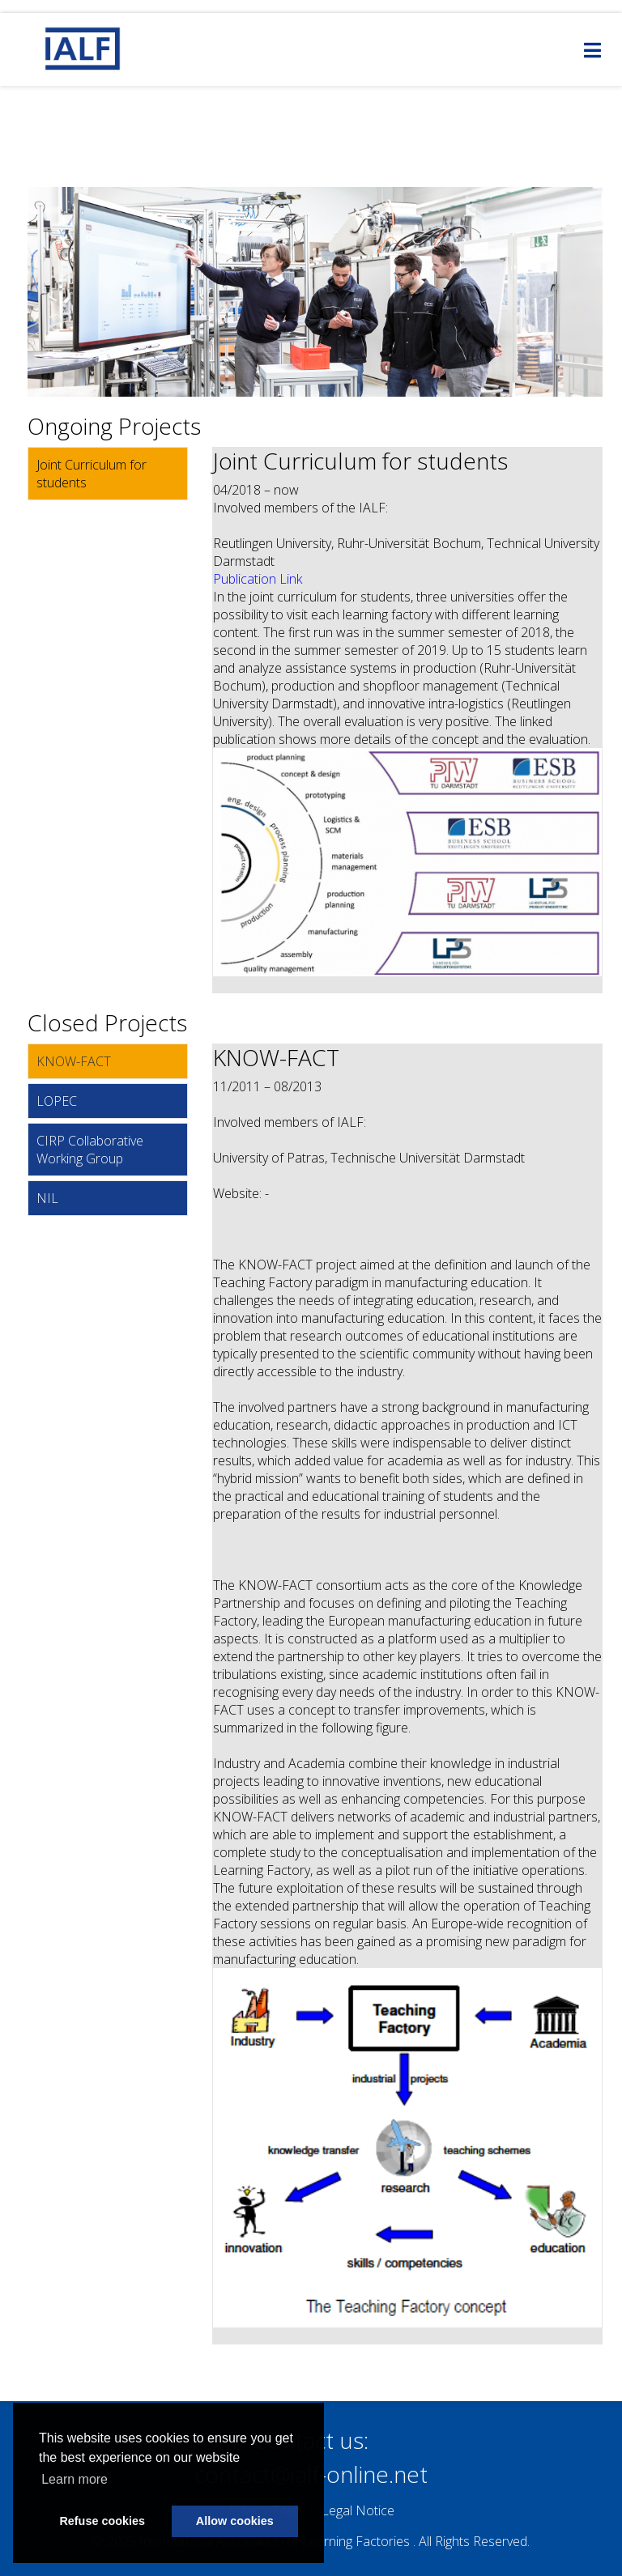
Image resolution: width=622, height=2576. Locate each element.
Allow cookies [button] (235, 2520)
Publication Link (257, 579)
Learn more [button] (74, 2479)
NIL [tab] (47, 1198)
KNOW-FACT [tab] (73, 1061)
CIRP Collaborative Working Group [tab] (89, 1149)
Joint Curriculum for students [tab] (91, 473)
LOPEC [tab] (56, 1101)
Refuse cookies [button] (102, 2520)
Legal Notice (358, 2510)
